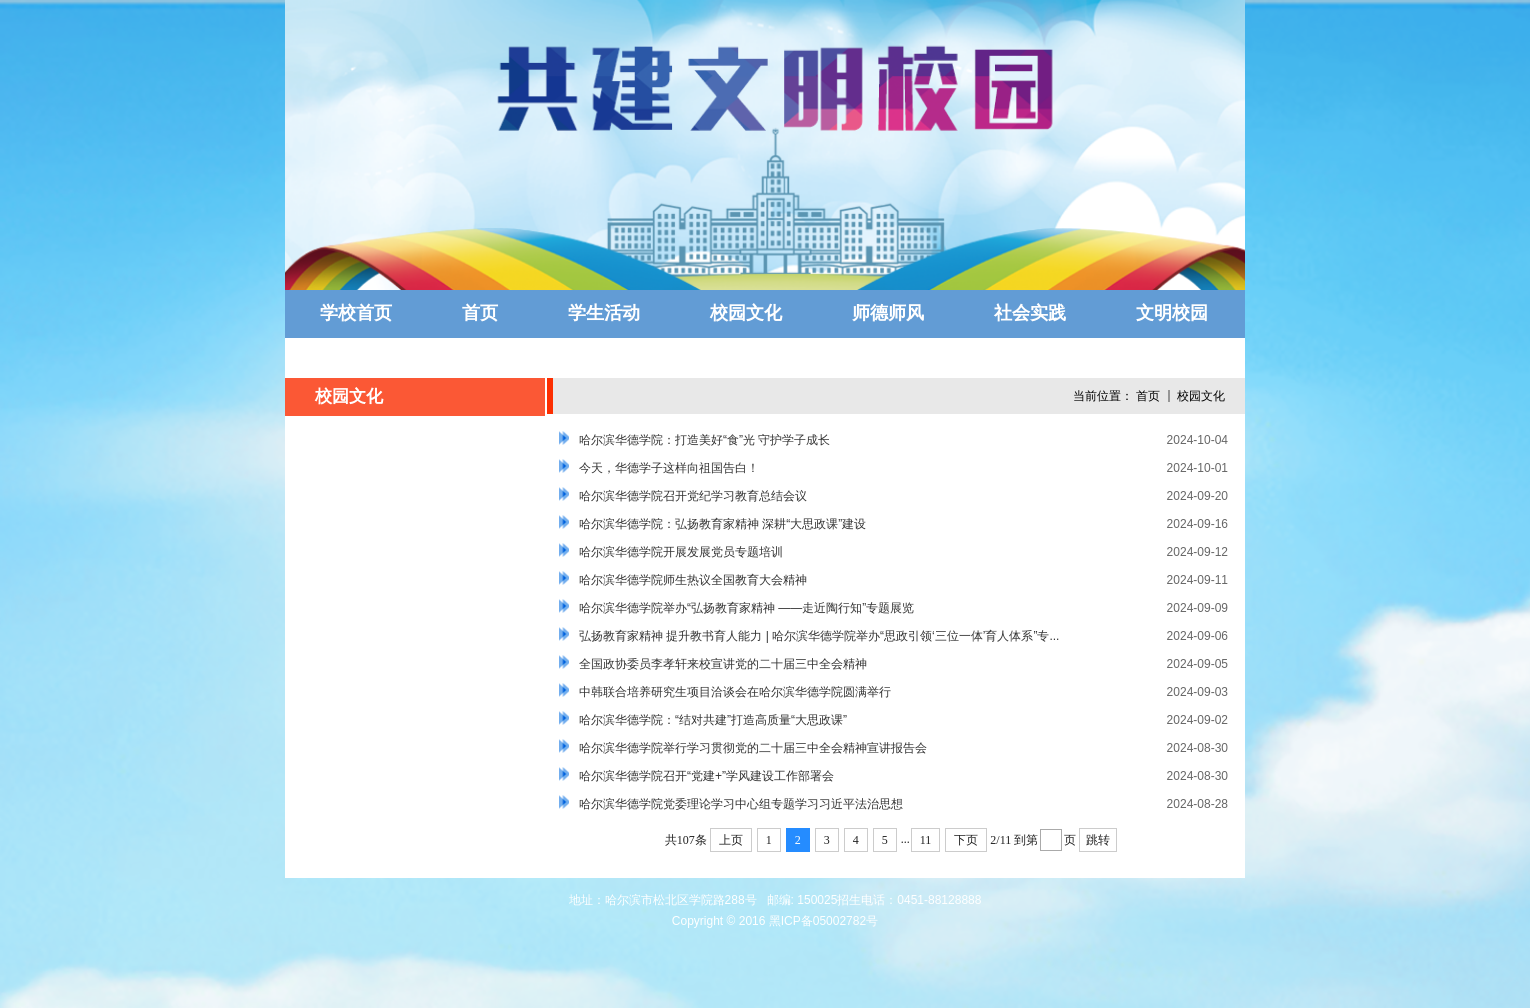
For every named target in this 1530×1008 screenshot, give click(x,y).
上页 (731, 840)
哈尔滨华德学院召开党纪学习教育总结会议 (693, 496)
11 (926, 840)
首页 (1148, 396)
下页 (966, 840)
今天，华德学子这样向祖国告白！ (669, 468)
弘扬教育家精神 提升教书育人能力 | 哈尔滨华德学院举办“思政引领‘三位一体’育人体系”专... (819, 636)
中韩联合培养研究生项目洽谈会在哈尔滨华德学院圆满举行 (735, 692)
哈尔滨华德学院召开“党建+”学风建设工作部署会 (706, 776)
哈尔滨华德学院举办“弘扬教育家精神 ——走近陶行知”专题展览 (746, 608)
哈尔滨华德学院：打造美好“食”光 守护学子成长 (704, 440)
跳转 (1098, 840)
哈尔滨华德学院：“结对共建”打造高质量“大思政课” (713, 720)
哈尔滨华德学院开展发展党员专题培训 (681, 552)
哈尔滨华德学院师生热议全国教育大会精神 (693, 580)
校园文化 (1201, 396)
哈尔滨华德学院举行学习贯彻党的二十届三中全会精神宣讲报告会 (753, 748)
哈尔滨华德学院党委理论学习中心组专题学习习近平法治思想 (741, 804)
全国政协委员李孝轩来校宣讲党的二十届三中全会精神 (723, 664)
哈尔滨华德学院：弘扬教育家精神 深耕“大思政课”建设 (722, 524)
